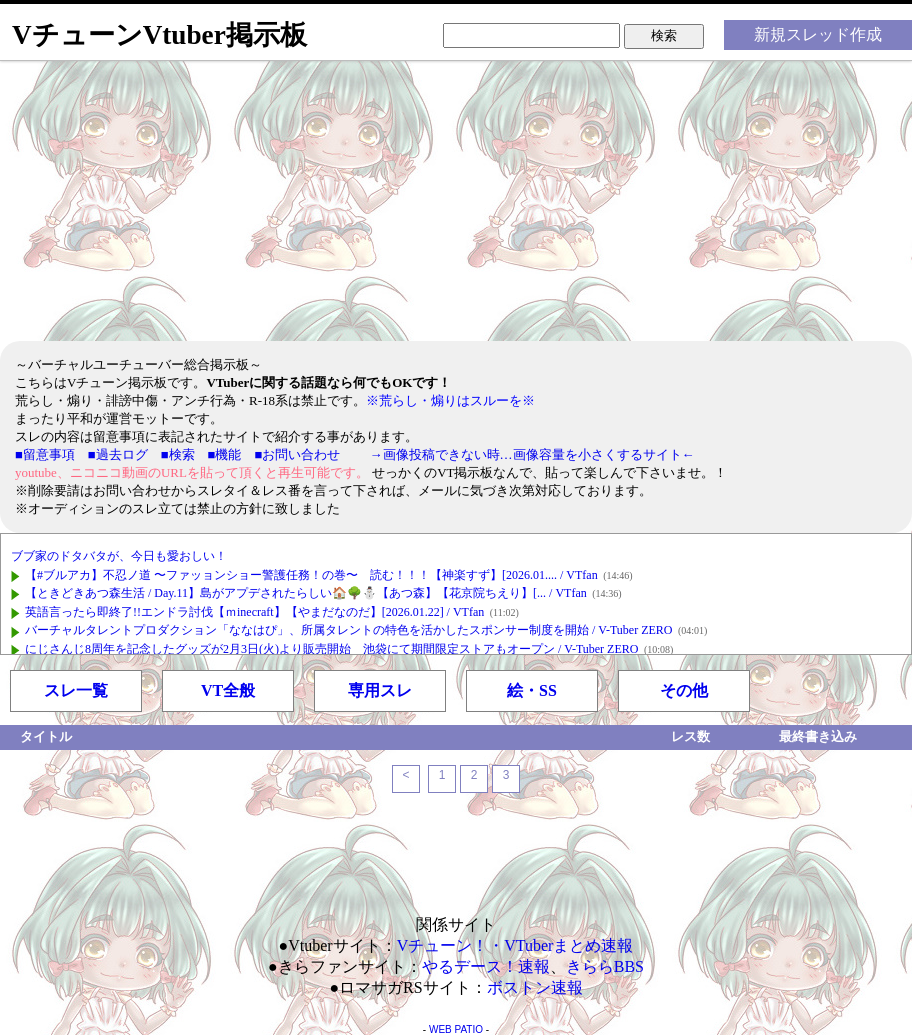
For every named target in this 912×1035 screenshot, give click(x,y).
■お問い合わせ (297, 454)
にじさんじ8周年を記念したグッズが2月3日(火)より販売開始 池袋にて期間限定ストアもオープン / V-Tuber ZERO (331, 649)
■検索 (178, 454)
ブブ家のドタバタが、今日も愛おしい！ (119, 556)
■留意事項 (45, 454)
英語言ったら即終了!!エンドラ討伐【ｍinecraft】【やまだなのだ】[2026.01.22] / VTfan (254, 612)
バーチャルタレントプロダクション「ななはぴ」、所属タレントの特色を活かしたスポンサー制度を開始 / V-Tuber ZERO (348, 630)
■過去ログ (118, 454)
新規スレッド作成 (818, 34)
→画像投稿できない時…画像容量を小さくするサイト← (532, 454)
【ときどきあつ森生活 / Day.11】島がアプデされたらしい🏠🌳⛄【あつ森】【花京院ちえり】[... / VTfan (306, 593)
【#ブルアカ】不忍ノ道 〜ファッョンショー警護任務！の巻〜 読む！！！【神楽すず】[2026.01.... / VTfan (311, 575)
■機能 (225, 454)
